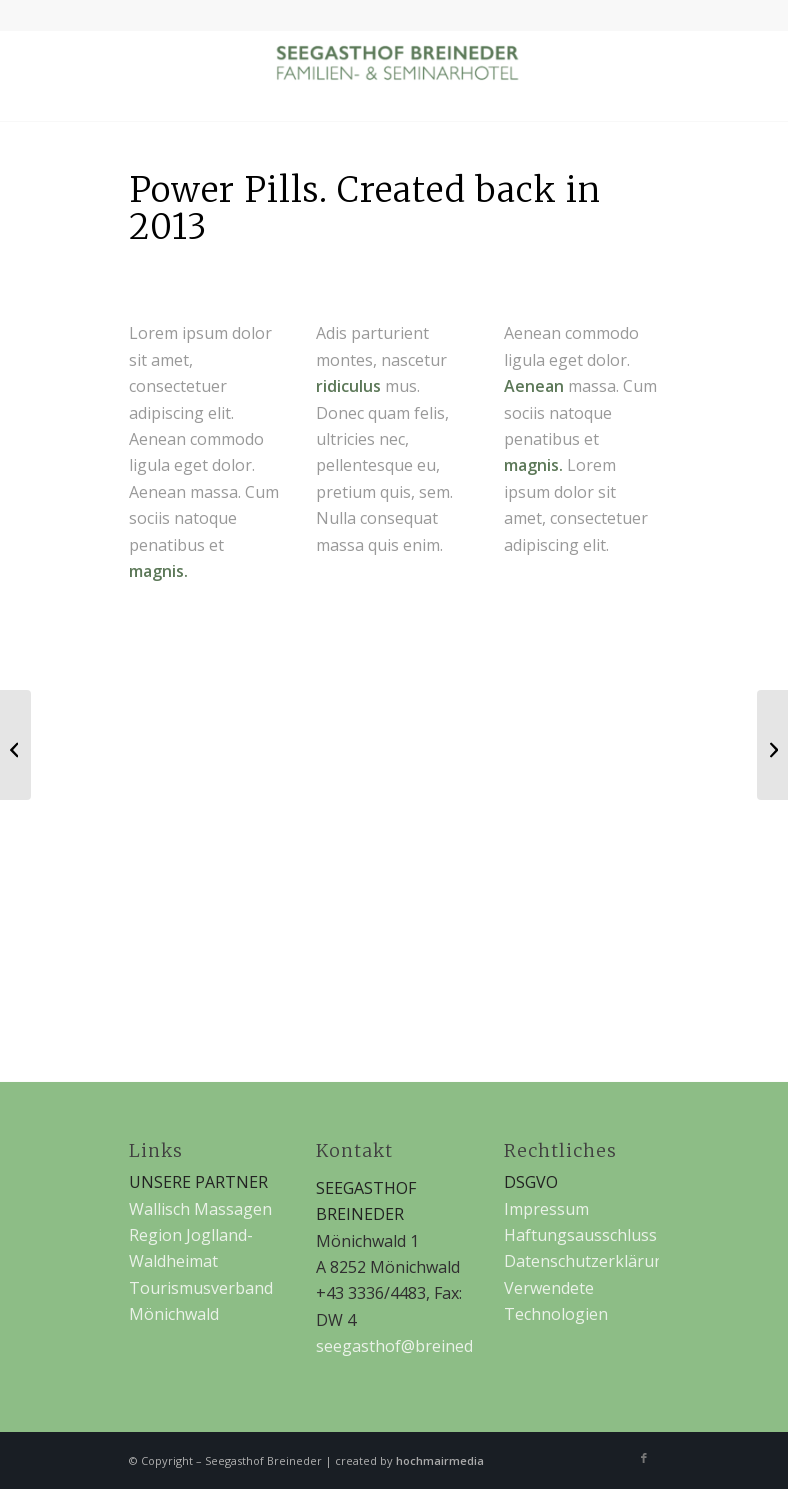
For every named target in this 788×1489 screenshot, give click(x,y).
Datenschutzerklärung (589, 1261)
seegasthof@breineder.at (411, 1346)
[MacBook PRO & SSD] (15, 745)
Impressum (546, 1209)
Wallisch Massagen (200, 1209)
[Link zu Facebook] (644, 1458)
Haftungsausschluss (580, 1235)
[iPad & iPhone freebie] (772, 745)
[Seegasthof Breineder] (393, 76)
